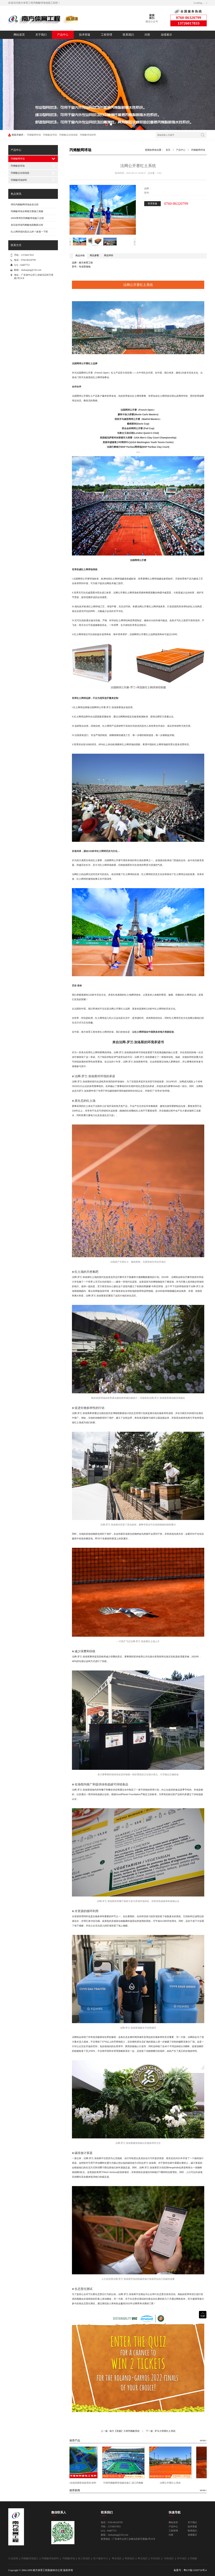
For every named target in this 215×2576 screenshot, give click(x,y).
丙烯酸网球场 (34, 135)
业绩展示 (166, 34)
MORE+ (203, 2440)
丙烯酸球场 (69, 2558)
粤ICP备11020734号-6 (195, 2570)
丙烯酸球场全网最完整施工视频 (27, 211)
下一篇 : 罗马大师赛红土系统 (160, 2431)
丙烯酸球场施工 (30, 2558)
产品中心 (62, 34)
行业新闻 (14, 2558)
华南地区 (169, 2558)
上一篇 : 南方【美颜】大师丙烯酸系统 (120, 2431)
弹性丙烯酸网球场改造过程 (25, 204)
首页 (168, 150)
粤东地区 (117, 2558)
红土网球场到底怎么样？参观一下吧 (29, 231)
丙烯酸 (193, 2558)
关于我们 (41, 34)
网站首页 (19, 34)
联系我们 (128, 34)
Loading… (199, 2)
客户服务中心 (101, 2558)
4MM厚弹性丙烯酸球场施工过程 (27, 218)
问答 (147, 34)
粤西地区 (130, 2558)
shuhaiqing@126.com (31, 270)
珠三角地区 (85, 2558)
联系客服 (152, 203)
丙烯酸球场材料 (88, 135)
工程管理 (106, 34)
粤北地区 (143, 2558)
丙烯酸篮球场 (50, 135)
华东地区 (156, 2558)
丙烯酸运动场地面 (68, 135)
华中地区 (182, 2558)
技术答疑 (84, 34)
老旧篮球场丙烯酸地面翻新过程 (27, 225)
